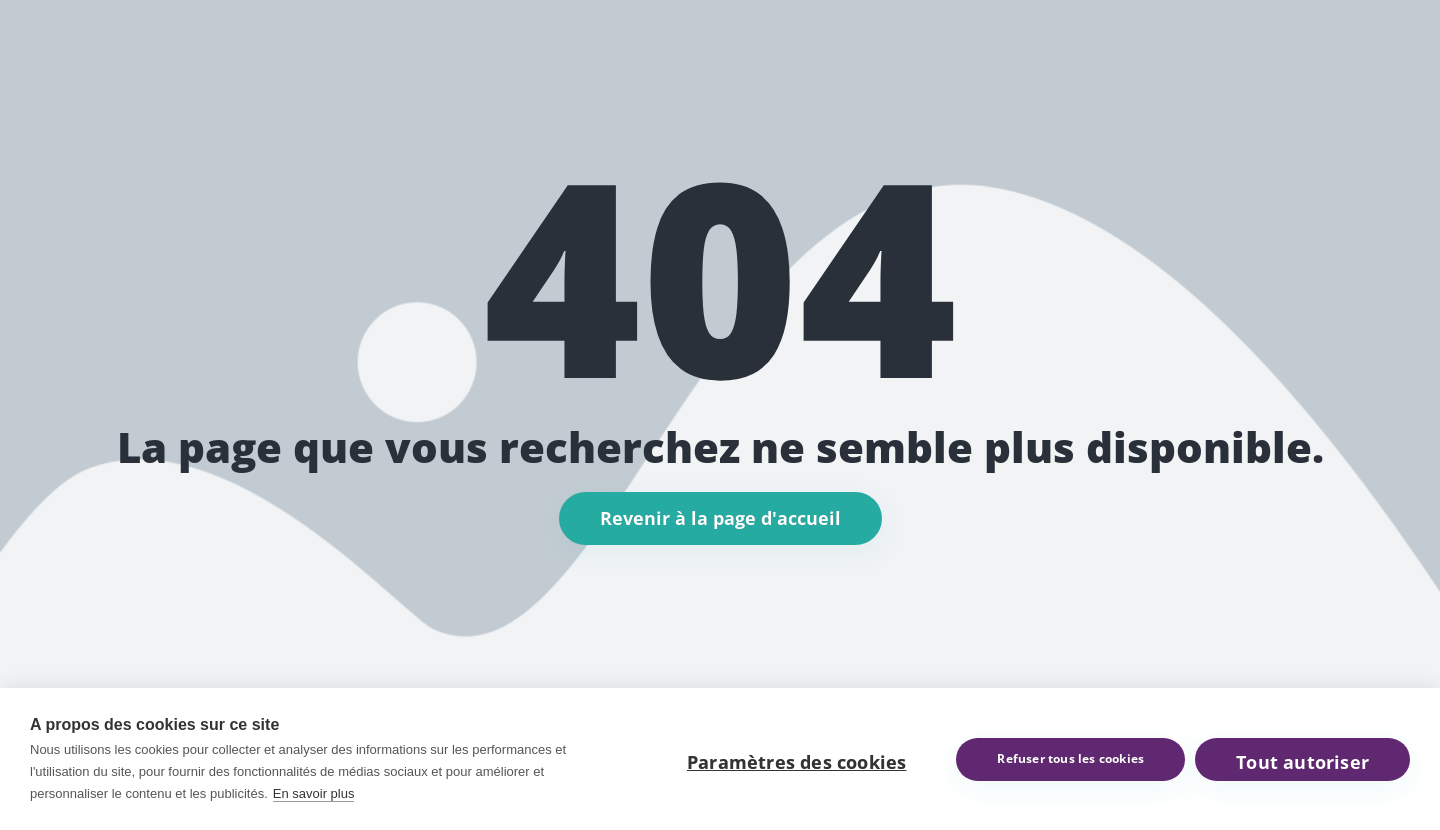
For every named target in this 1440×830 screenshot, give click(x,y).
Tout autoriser (1302, 762)
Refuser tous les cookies (1070, 758)
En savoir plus (314, 793)
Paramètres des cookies (796, 762)
